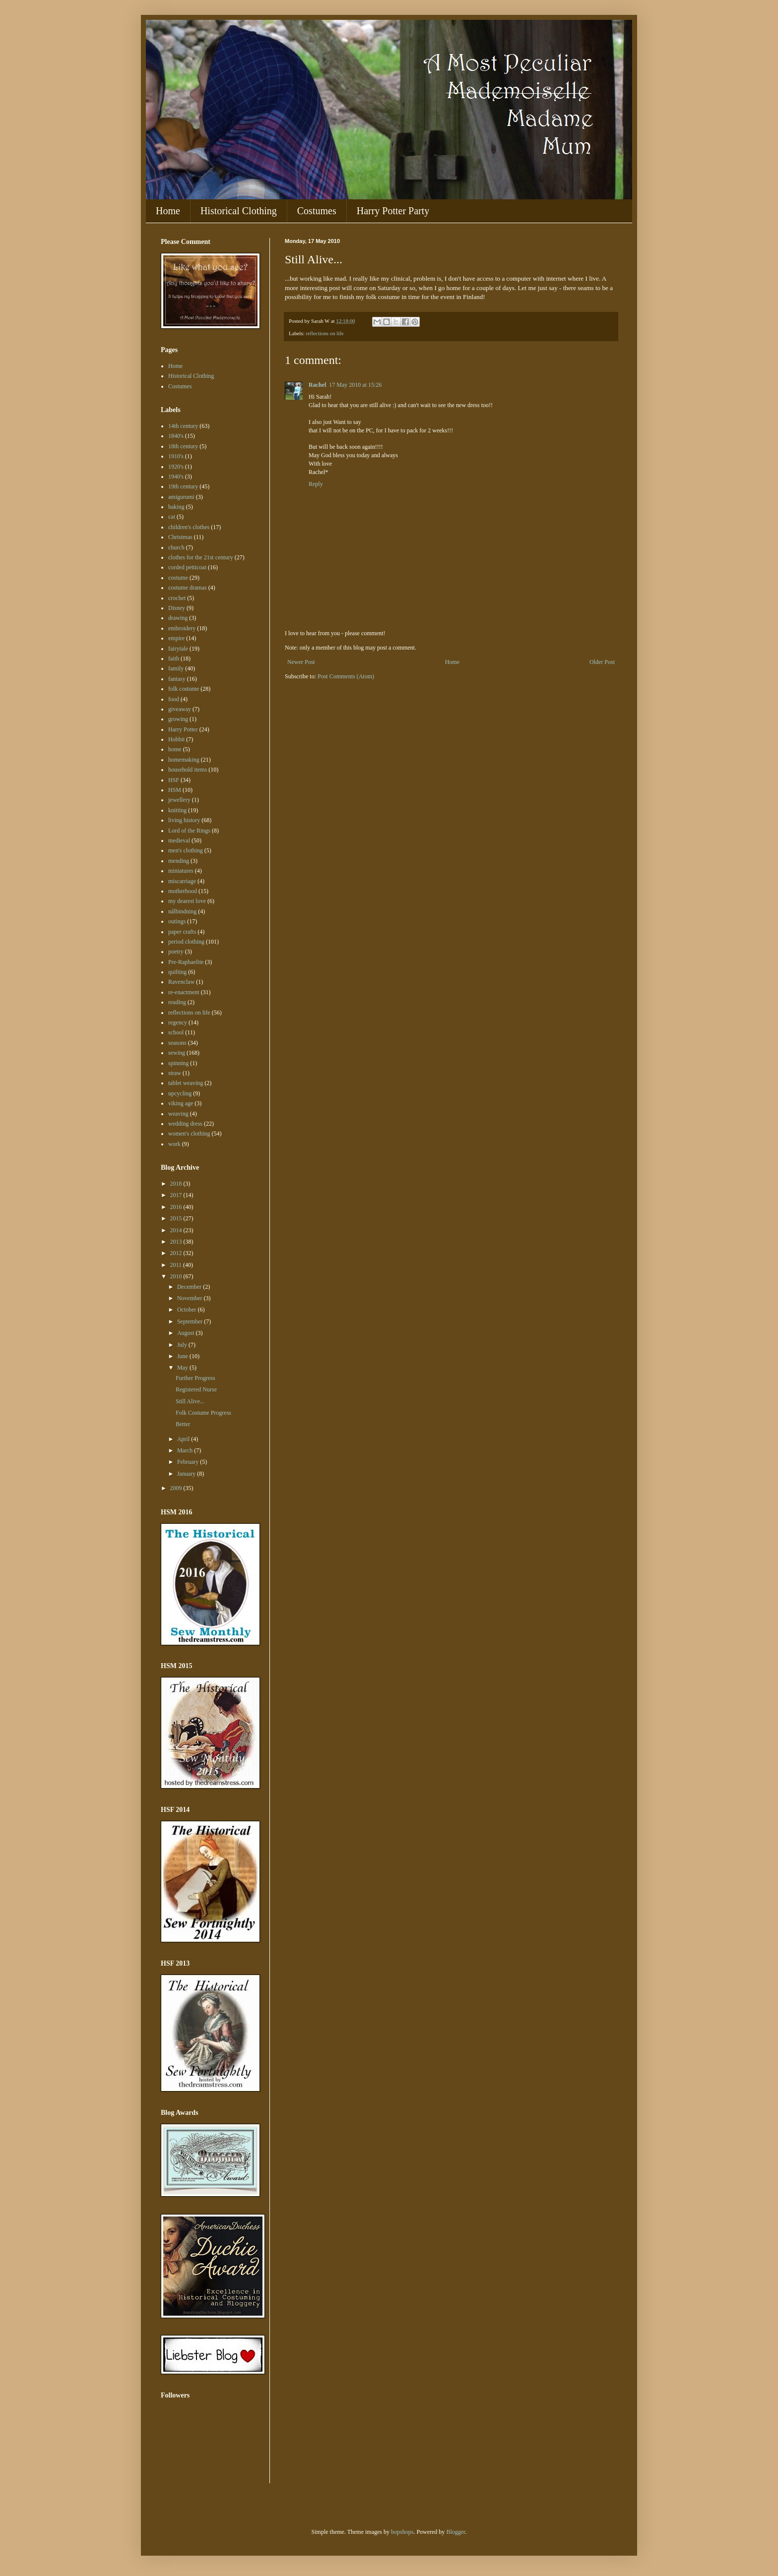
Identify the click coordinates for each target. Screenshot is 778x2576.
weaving (178, 1113)
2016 (177, 1206)
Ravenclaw (181, 981)
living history (184, 820)
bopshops (402, 2531)
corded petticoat (187, 567)
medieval (179, 840)
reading (177, 1002)
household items (187, 769)
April (184, 1439)
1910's (176, 456)
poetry (176, 951)
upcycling (180, 1093)
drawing (178, 617)
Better (183, 1424)
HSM (174, 789)
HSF (173, 780)
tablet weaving (185, 1082)
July (183, 1344)
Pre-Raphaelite (185, 962)
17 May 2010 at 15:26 (355, 384)
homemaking (183, 759)
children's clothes (188, 527)
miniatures (181, 870)
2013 (177, 1241)
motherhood (182, 891)
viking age (180, 1103)
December (190, 1286)
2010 (177, 1276)
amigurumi (181, 496)
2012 (177, 1253)
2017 (177, 1195)
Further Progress (195, 1378)
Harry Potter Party (393, 210)
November (190, 1298)
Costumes (316, 210)
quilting (177, 971)
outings (177, 921)
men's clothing (185, 850)
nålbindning (182, 911)
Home (168, 210)
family (176, 668)
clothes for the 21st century (200, 557)
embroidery (181, 628)
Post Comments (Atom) (346, 676)
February (188, 1461)
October (187, 1309)
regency (177, 1022)
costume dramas (187, 587)
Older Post (602, 662)
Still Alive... (190, 1401)
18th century (183, 446)
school (176, 1032)
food (173, 699)
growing (178, 719)
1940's (176, 476)
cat (171, 516)
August (186, 1332)
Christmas (180, 537)
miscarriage (182, 881)
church (176, 547)
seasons (177, 1042)
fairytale (178, 648)
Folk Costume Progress (203, 1412)
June (183, 1356)
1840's (176, 435)
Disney (176, 607)
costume (178, 577)
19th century (183, 486)
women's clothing (189, 1133)
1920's (176, 466)
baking (176, 506)
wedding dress (185, 1123)
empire (176, 638)
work (174, 1143)
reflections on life (324, 333)
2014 (177, 1230)
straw (174, 1073)
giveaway (179, 709)
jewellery (179, 799)
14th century (183, 425)
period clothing (186, 941)
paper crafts (182, 931)
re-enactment (183, 992)
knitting (177, 810)
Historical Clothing (238, 210)
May (183, 1367)
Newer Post (301, 662)
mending (178, 860)
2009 (177, 1488)
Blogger (455, 2531)
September (190, 1321)
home (175, 749)
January (187, 1473)
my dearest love (187, 901)
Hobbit (176, 739)
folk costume (183, 688)
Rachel (317, 384)
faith (173, 658)
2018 (177, 1183)
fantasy (177, 678)
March (185, 1450)
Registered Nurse (196, 1389)
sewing (176, 1052)
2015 (177, 1218)
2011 (177, 1264)
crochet (177, 598)
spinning (178, 1063)
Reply (316, 483)
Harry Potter (183, 729)
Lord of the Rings (189, 830)
